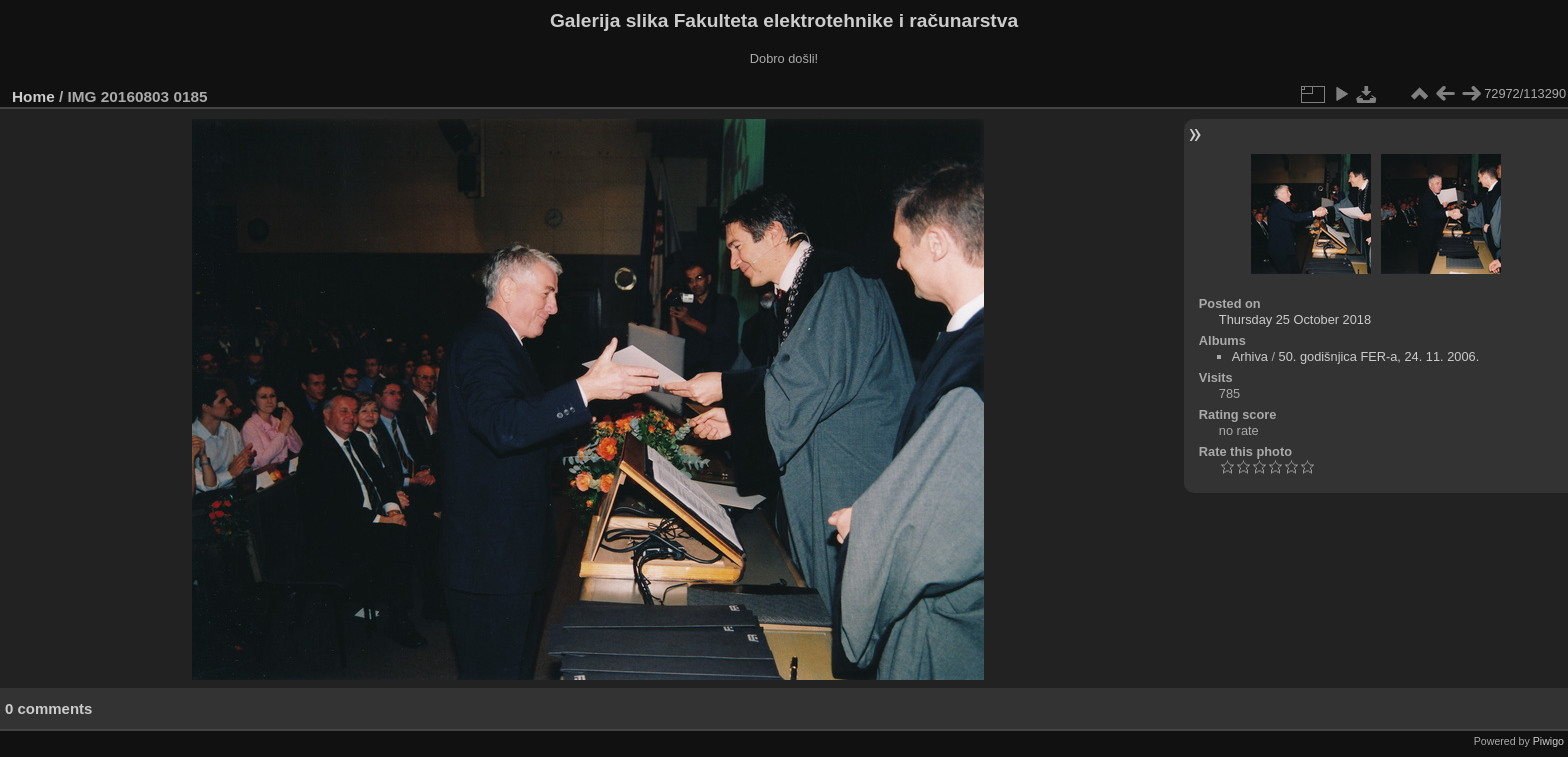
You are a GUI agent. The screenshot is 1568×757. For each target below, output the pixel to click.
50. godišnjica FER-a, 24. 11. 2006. (1379, 356)
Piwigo (1548, 741)
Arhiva (1250, 356)
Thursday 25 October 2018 (1295, 319)
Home (33, 96)
